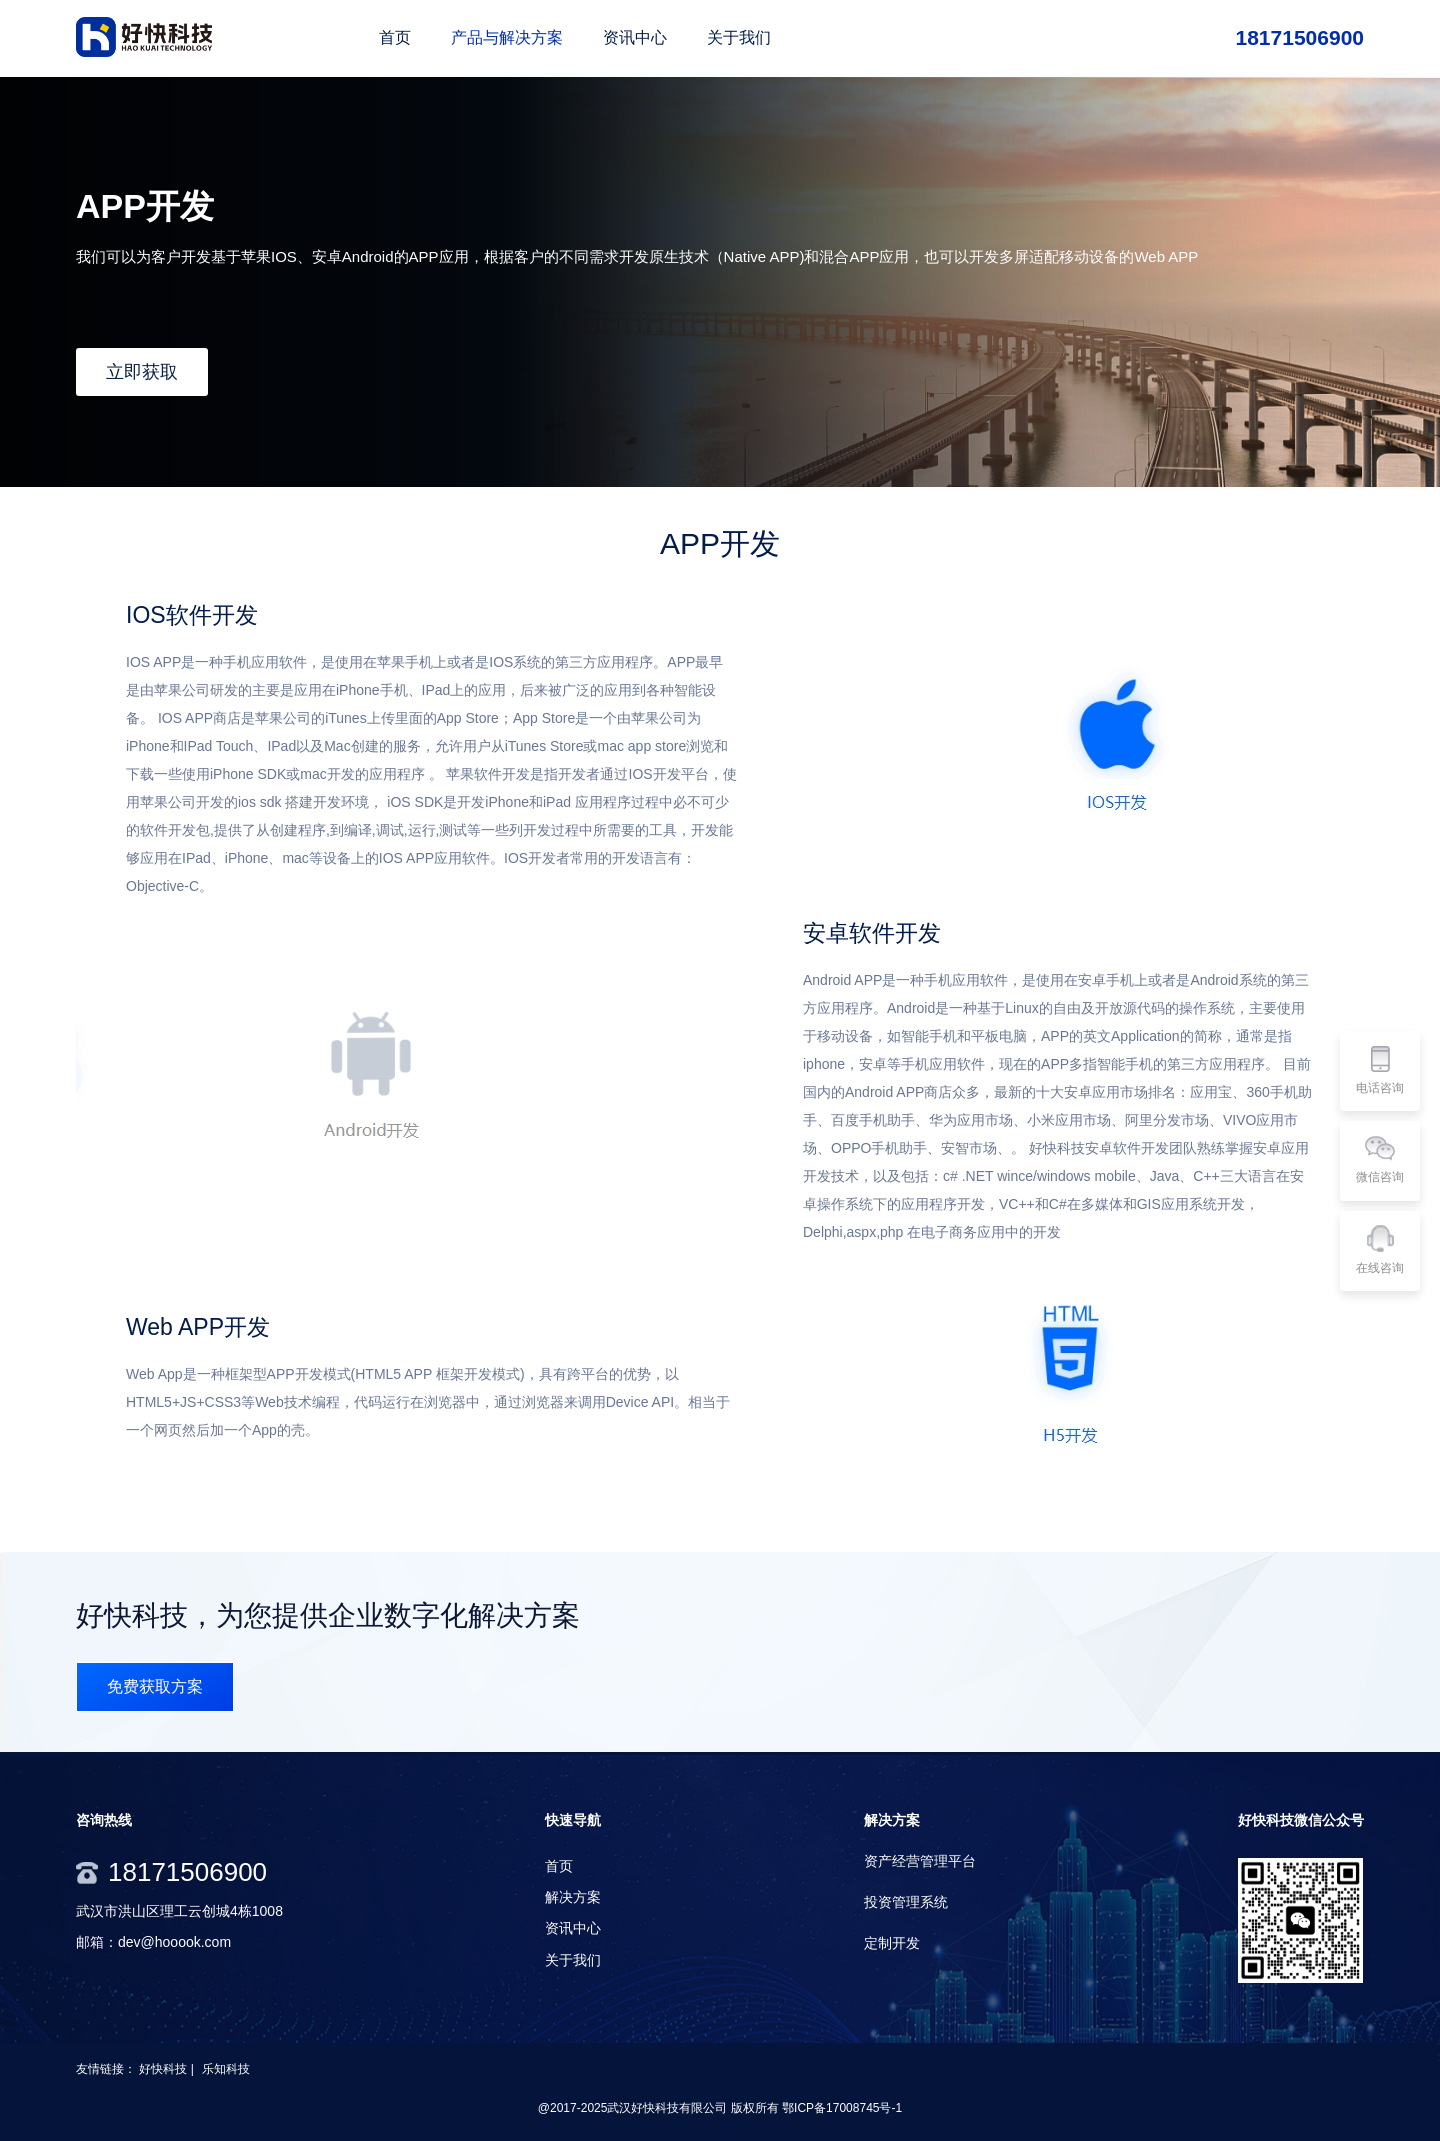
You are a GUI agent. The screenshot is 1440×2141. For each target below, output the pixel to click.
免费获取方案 (155, 1686)
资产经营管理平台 (920, 1861)
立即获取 (142, 372)
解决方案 (573, 1897)
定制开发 (892, 1943)
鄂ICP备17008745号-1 (842, 2108)
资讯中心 (573, 1928)
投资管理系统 (906, 1902)
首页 (559, 1866)
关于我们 (573, 1960)
